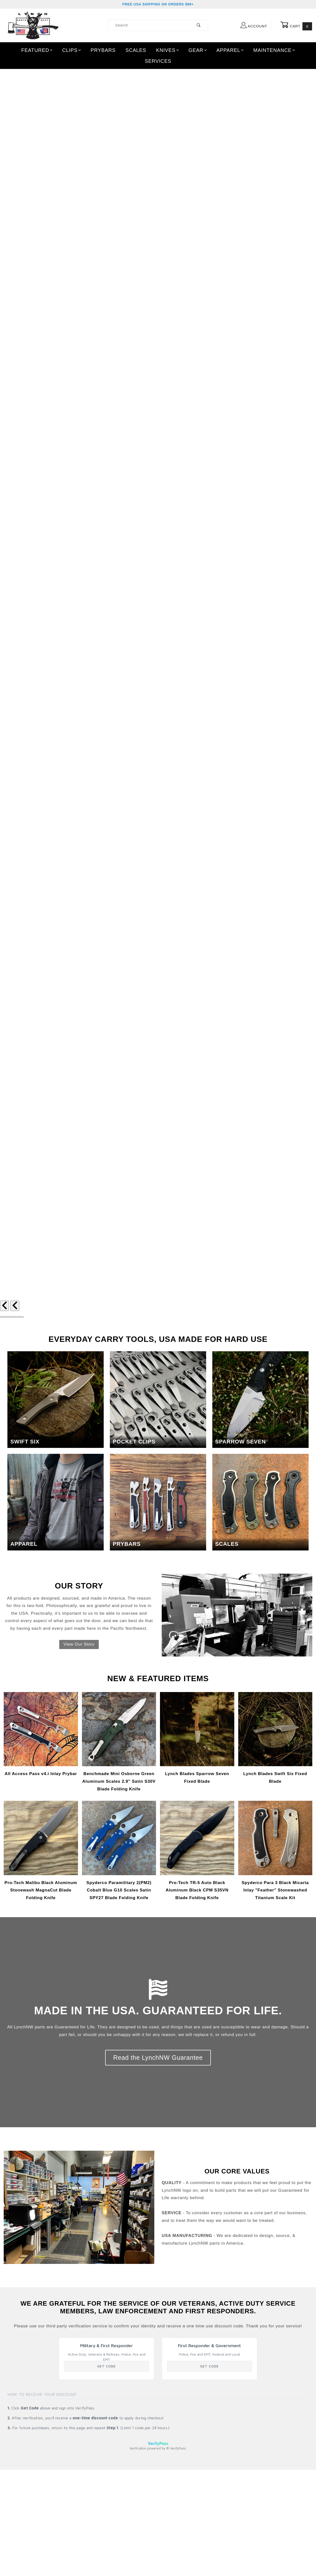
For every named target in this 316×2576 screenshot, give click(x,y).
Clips (71, 50)
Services (158, 61)
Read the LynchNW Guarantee (158, 2057)
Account (253, 25)
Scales (135, 50)
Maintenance (274, 50)
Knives (167, 50)
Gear (198, 50)
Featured (37, 50)
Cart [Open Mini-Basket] (296, 25)
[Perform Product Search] (199, 25)
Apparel (230, 50)
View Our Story (79, 1644)
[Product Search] (149, 25)
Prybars (103, 50)
